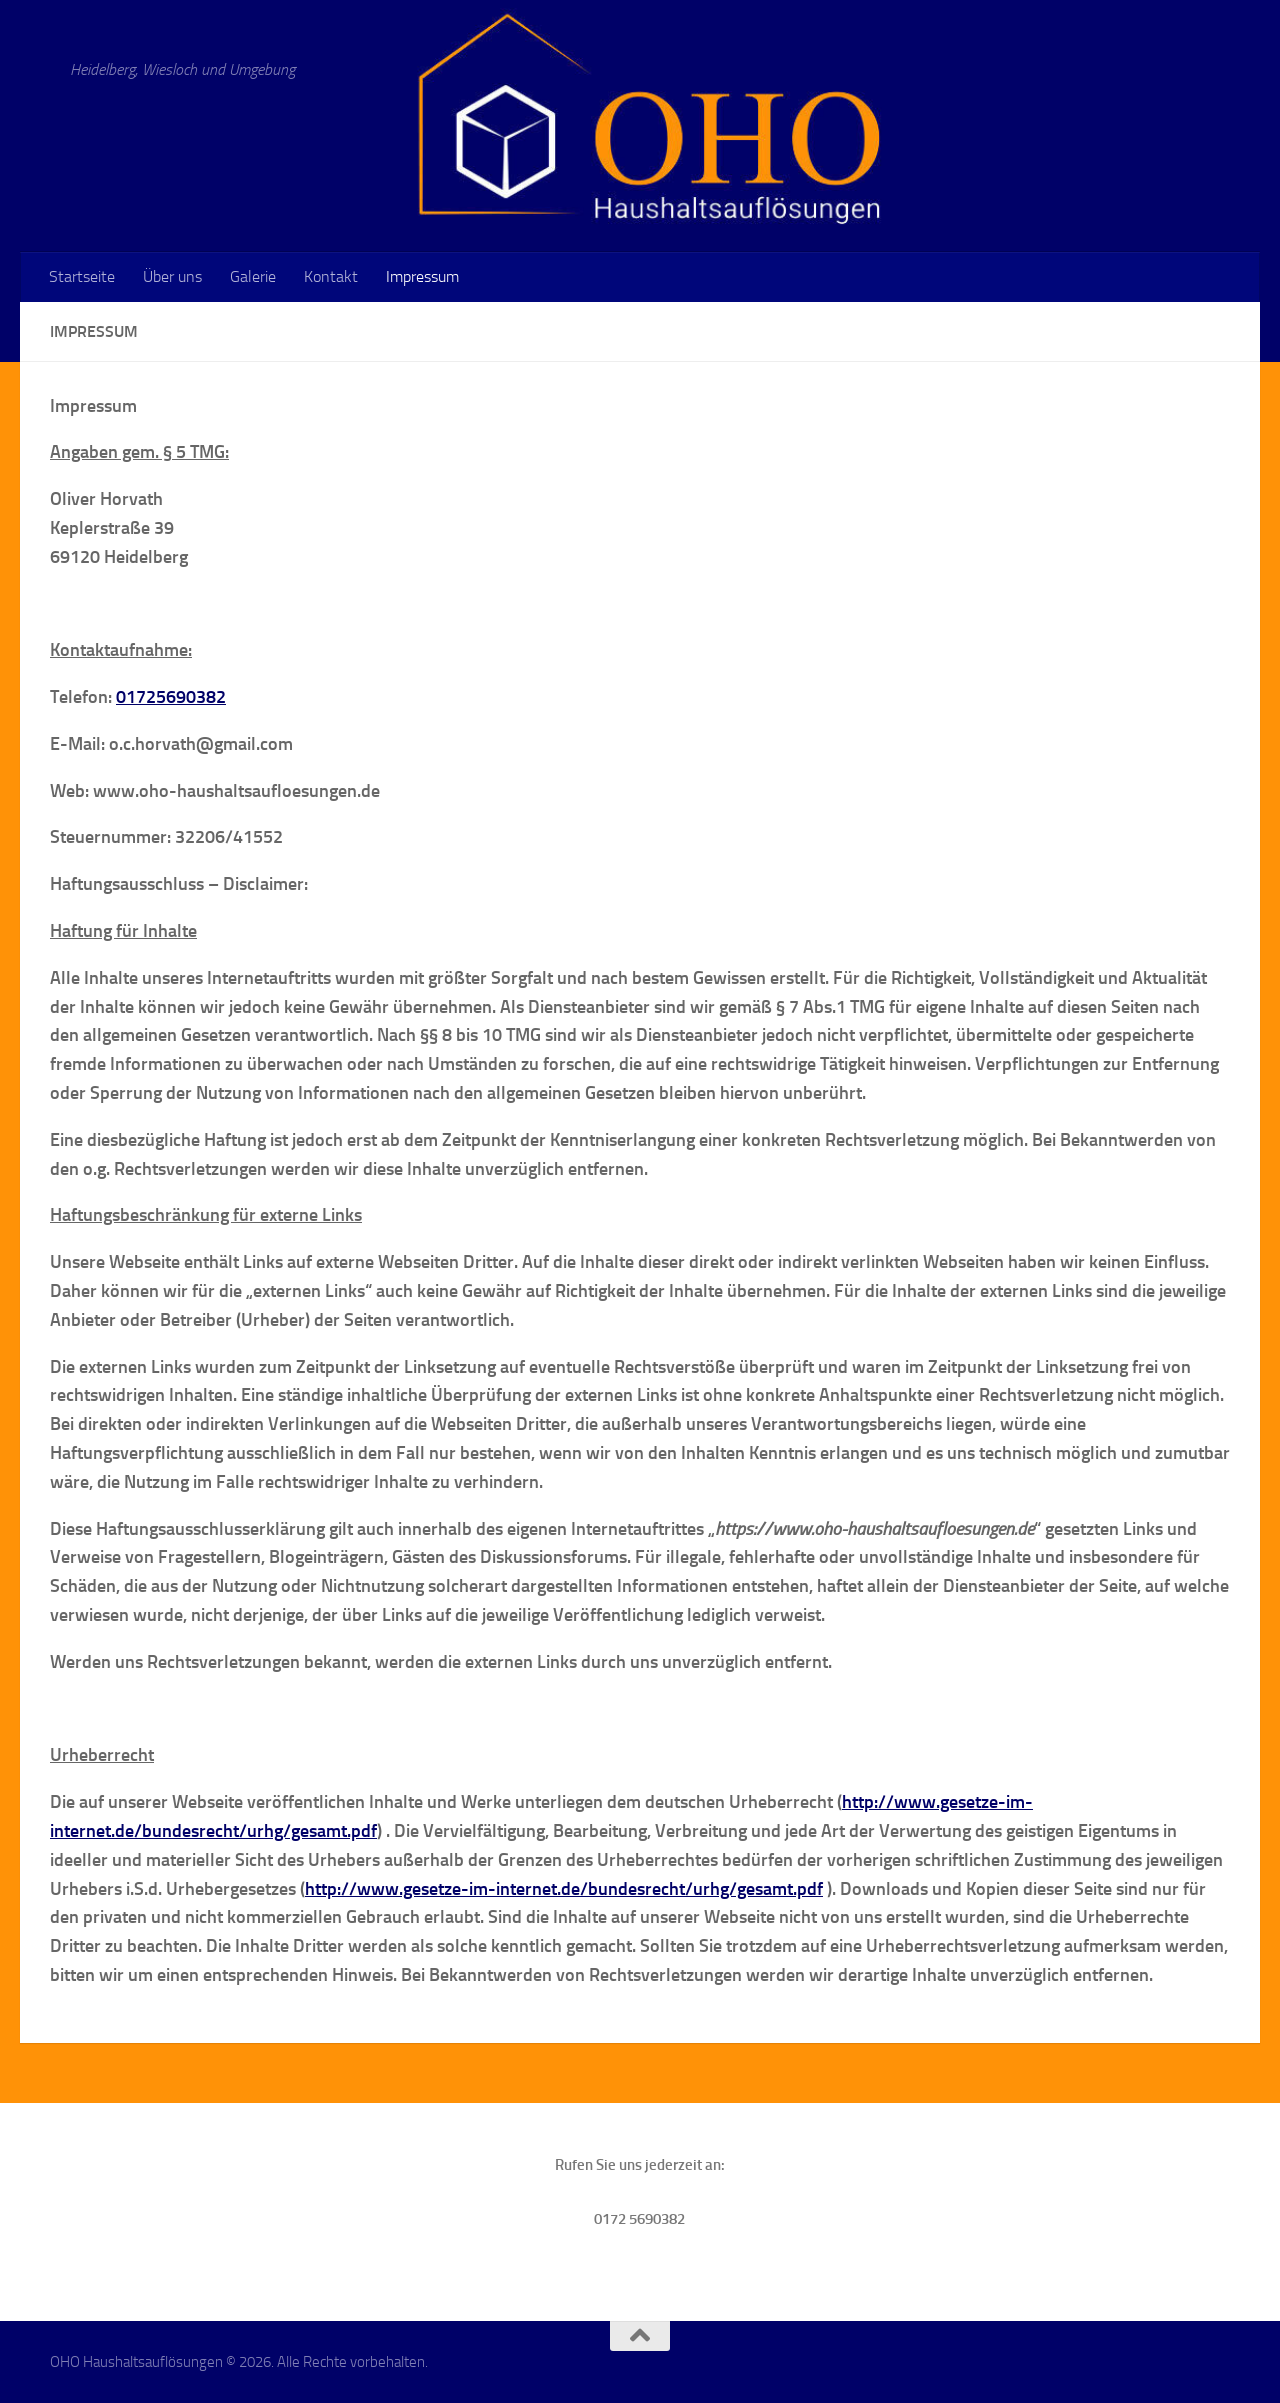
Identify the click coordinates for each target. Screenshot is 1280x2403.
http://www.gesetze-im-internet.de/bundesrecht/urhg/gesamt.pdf (564, 1889)
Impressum (422, 276)
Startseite (82, 276)
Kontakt (331, 276)
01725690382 (171, 697)
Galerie (253, 276)
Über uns (172, 276)
